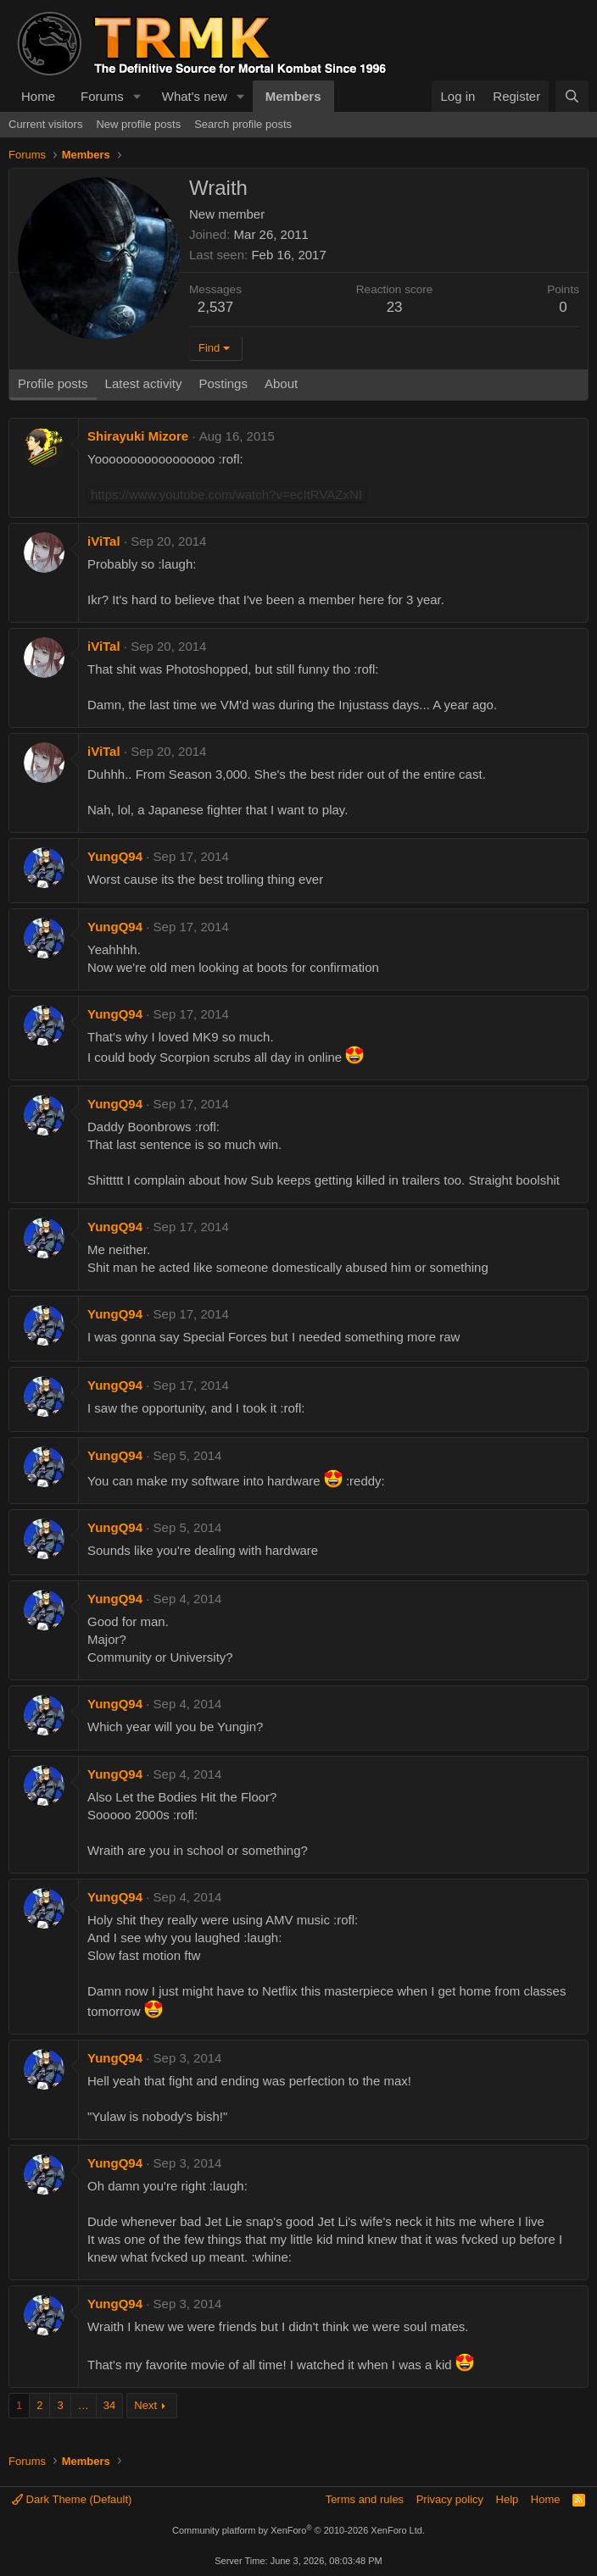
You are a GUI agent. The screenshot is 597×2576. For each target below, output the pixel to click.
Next (145, 2405)
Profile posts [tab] (53, 383)
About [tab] (281, 383)
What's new (194, 96)
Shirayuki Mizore (137, 436)
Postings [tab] (223, 383)
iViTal (103, 541)
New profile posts (138, 124)
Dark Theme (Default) (71, 2499)
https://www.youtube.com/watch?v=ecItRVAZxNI (226, 494)
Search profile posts (243, 124)
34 (109, 2405)
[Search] (572, 96)
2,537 (216, 307)
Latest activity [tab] (143, 383)
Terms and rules (365, 2499)
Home (38, 96)
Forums (102, 96)
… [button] (83, 2405)
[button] (137, 96)
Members (293, 96)
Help (507, 2499)
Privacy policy (449, 2499)
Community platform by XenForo (298, 2530)
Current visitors (45, 124)
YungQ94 (114, 856)
